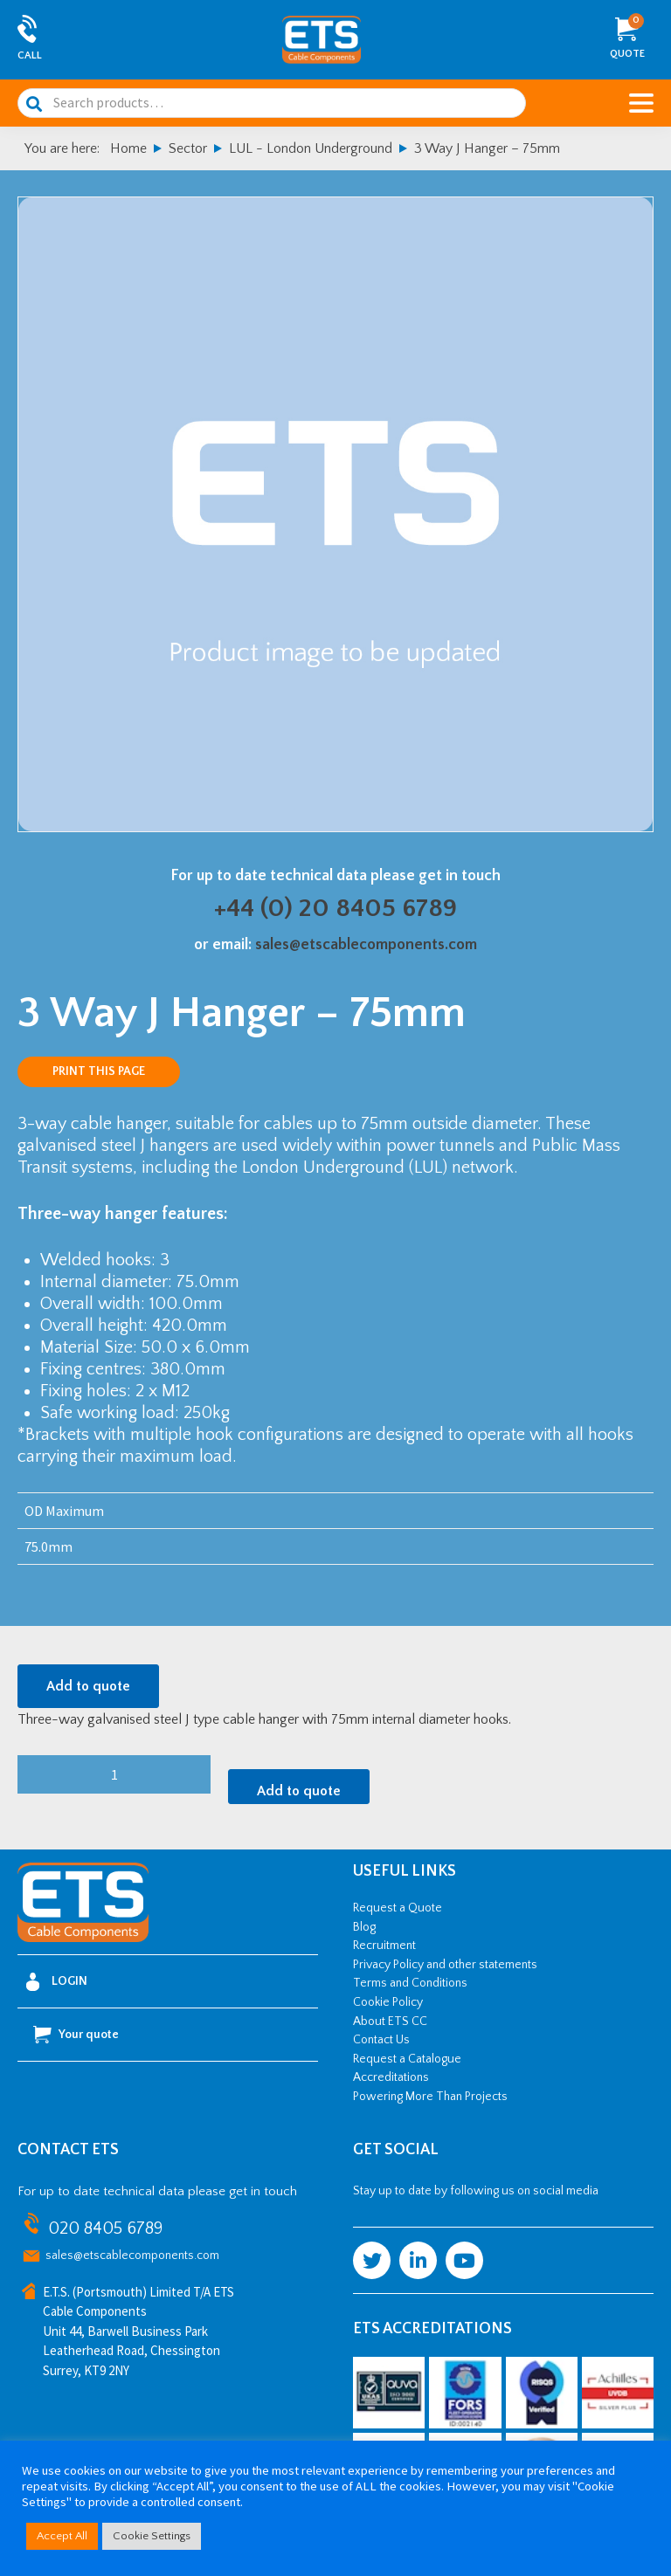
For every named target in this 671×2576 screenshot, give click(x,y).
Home (128, 148)
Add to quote (88, 1686)
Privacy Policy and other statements (445, 1965)
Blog (364, 1927)
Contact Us (381, 2040)
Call (29, 55)
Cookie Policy (388, 2002)
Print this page (98, 1071)
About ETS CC (390, 2021)
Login (56, 1982)
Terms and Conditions (410, 1983)
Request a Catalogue (407, 2059)
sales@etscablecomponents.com (366, 945)
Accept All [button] (62, 2536)
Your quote (76, 2034)
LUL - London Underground (310, 148)
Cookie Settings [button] (151, 2536)
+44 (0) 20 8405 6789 (335, 908)
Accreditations (391, 2077)
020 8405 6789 (105, 2228)
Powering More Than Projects (430, 2097)
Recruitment (384, 1946)
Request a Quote (397, 1908)
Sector (188, 148)
